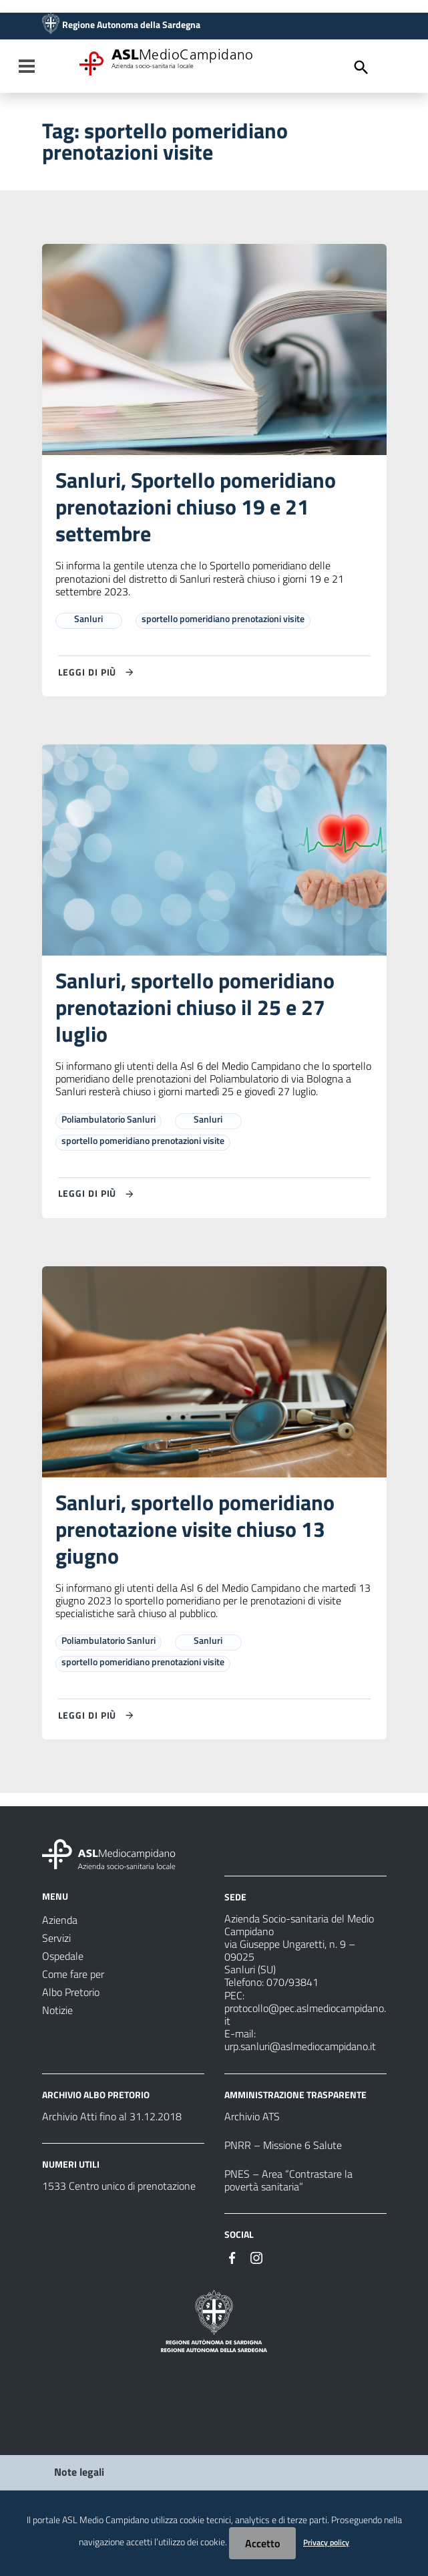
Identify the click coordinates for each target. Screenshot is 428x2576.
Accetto (262, 2543)
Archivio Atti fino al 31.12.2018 (112, 2116)
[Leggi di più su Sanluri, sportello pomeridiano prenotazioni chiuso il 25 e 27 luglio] (98, 1194)
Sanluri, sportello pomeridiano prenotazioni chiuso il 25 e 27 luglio (195, 1007)
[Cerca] (361, 67)
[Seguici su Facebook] (232, 2257)
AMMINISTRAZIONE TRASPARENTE (295, 2095)
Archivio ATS (252, 2116)
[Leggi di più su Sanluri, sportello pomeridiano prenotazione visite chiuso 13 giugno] (98, 1715)
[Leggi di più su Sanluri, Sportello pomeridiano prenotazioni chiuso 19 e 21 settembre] (98, 672)
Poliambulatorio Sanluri (108, 1119)
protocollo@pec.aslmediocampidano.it (305, 2014)
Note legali (79, 2472)
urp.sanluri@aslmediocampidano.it (300, 2046)
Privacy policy (326, 2542)
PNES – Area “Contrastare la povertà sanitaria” (288, 2180)
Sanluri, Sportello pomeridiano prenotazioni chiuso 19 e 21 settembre (195, 506)
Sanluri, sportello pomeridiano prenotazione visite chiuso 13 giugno (195, 1529)
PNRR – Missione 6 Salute (283, 2145)
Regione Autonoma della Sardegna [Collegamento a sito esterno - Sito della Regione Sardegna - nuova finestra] (131, 24)
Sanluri (88, 618)
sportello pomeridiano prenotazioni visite (223, 618)
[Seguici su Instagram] (256, 2257)
